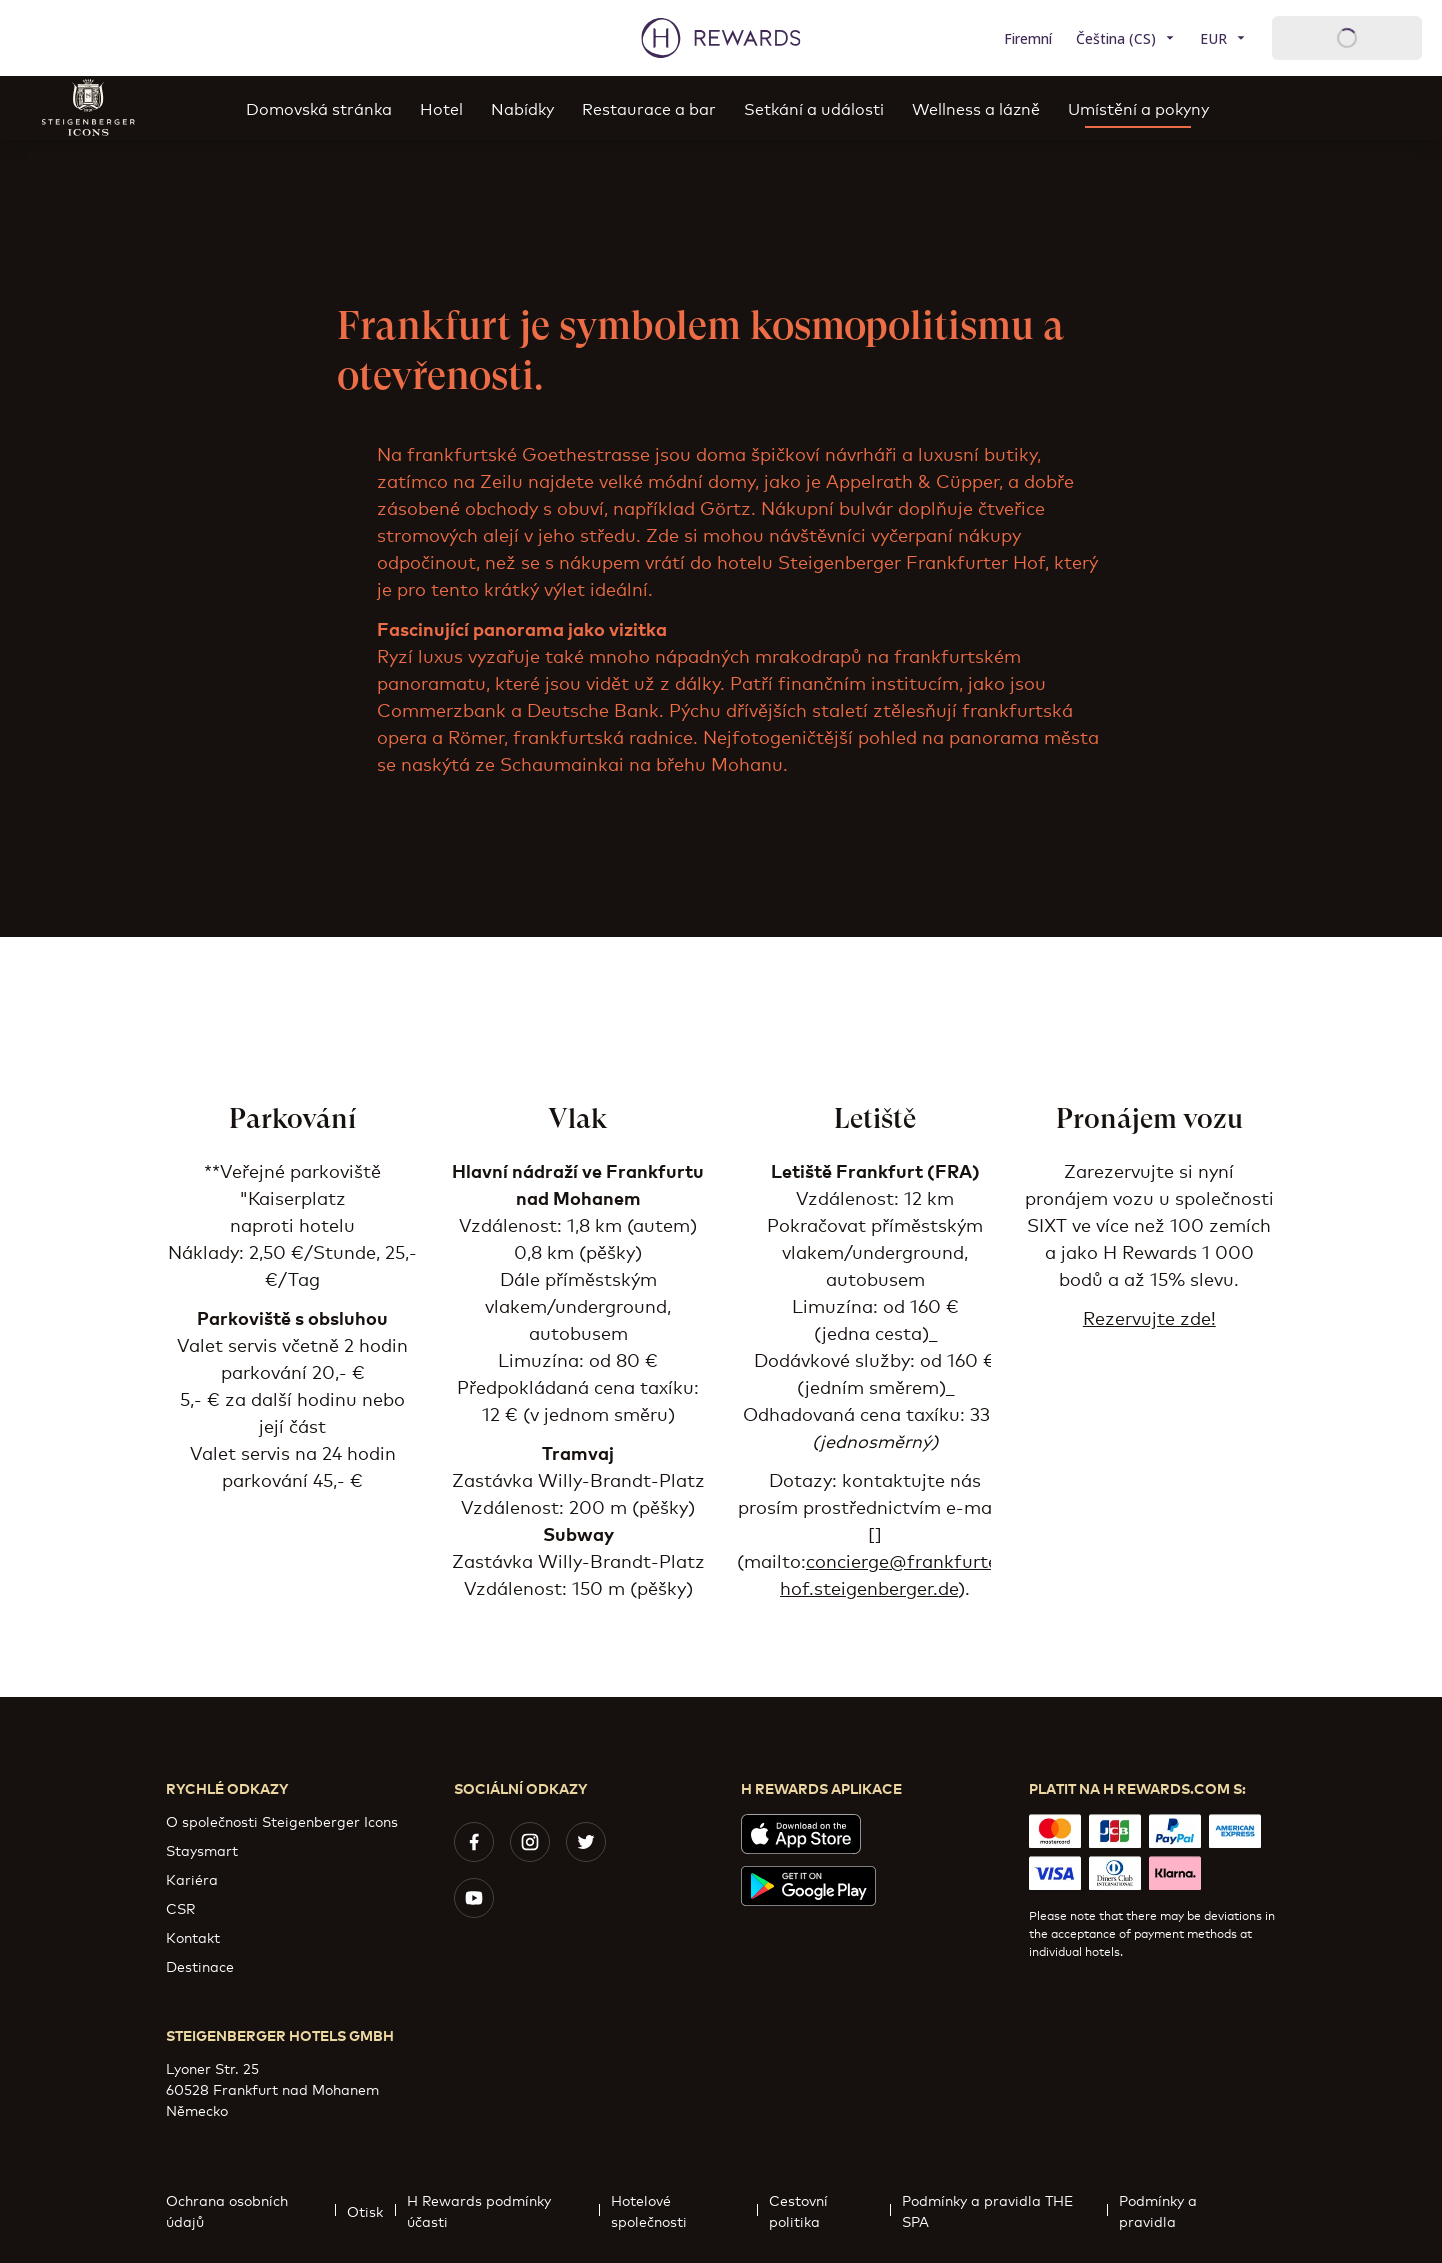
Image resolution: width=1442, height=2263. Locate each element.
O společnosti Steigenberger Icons (282, 1820)
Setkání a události (814, 107)
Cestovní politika (829, 2210)
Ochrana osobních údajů (250, 2210)
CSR (180, 1907)
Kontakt (193, 1936)
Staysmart (202, 1849)
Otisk (371, 2210)
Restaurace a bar (649, 107)
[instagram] (530, 1842)
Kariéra (192, 1878)
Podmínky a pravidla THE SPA (1004, 2210)
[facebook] (474, 1842)
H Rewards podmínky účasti (503, 2210)
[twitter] (586, 1842)
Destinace (200, 1965)
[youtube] (474, 1898)
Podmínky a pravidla (1191, 2210)
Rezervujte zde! (1149, 1317)
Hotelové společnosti (684, 2210)
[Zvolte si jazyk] (1126, 38)
